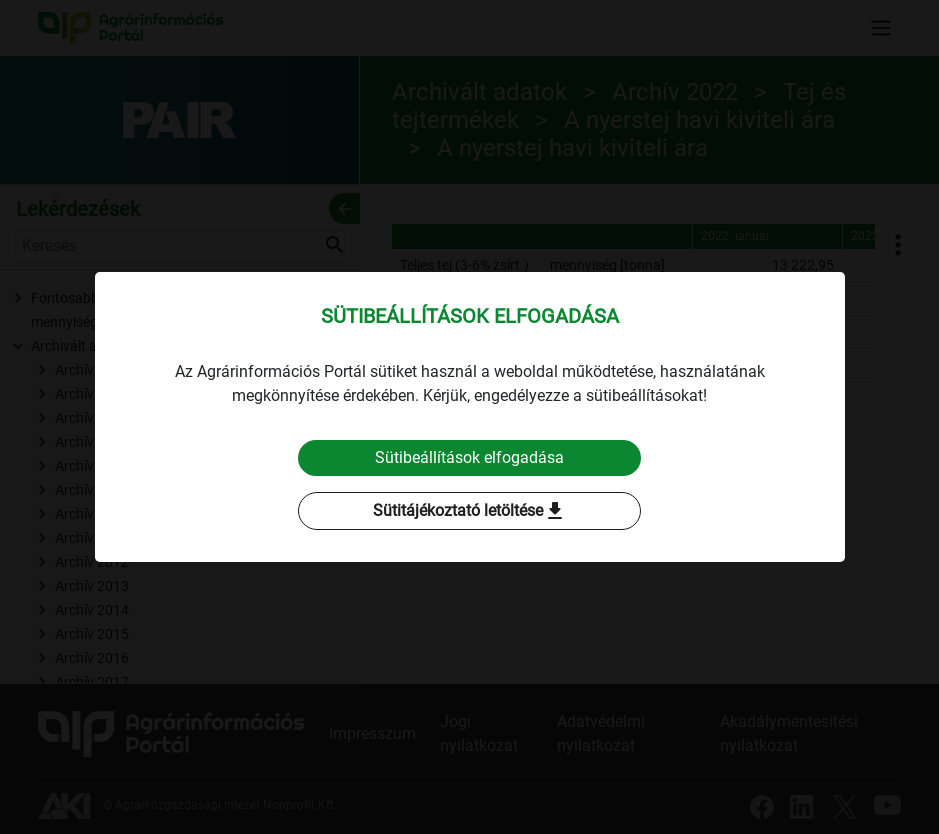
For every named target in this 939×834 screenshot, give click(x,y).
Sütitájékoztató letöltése (470, 511)
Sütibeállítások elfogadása (469, 457)
